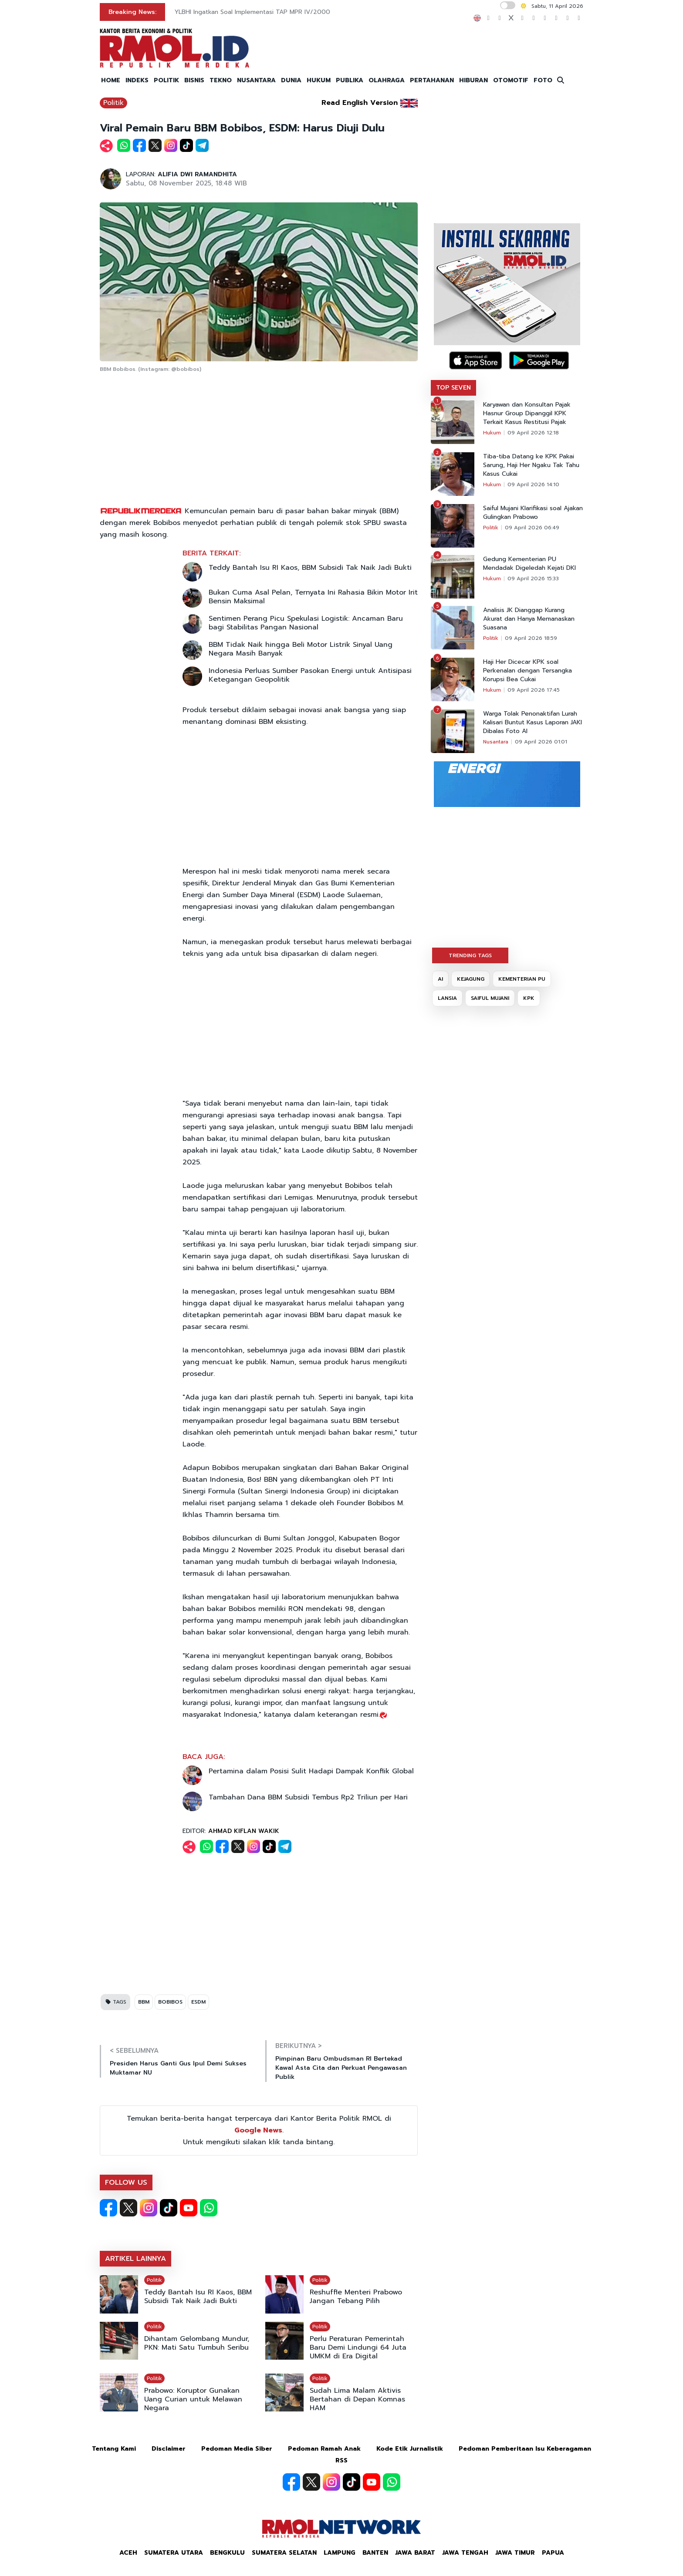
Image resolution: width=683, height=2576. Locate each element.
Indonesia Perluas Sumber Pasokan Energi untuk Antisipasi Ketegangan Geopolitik (310, 675)
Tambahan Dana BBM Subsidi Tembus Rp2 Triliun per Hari (308, 1797)
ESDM (198, 2002)
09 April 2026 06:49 (532, 527)
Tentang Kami (114, 2448)
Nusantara (495, 742)
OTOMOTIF (510, 80)
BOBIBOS (170, 2002)
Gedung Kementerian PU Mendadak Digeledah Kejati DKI (529, 563)
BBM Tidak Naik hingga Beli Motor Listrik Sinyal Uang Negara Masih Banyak (300, 649)
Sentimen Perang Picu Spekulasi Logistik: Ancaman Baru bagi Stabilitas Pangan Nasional (306, 623)
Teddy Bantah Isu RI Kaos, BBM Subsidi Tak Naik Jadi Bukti (310, 567)
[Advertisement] (259, 440)
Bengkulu (227, 2552)
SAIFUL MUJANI (490, 998)
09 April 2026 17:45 (533, 690)
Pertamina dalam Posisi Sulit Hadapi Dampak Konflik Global (311, 1771)
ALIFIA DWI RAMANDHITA (197, 174)
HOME (110, 80)
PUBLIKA (349, 80)
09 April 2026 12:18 (533, 433)
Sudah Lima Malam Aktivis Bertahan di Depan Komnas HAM (357, 2399)
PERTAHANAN (432, 80)
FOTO (543, 80)
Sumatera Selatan (284, 2552)
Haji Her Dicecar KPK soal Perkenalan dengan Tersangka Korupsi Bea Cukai (527, 671)
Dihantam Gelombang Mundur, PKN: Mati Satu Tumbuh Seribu (196, 2343)
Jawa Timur (515, 2552)
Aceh (128, 2552)
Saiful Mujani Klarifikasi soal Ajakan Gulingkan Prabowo (533, 512)
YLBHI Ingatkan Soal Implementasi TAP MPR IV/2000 (252, 12)
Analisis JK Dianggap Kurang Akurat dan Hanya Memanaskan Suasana (529, 619)
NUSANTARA (256, 80)
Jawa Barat (415, 2552)
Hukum (492, 433)
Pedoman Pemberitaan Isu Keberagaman (525, 2448)
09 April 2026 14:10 (533, 484)
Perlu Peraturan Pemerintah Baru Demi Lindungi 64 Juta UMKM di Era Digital (358, 2347)
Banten (375, 2552)
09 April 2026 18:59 (531, 638)
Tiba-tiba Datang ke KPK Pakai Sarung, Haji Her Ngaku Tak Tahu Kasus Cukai (531, 465)
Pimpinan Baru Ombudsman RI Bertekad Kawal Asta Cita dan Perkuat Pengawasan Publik (341, 2068)
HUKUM (319, 80)
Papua (553, 2552)
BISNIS (194, 80)
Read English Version (359, 103)
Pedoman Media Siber (236, 2448)
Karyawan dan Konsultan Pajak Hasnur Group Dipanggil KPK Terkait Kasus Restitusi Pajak (527, 413)
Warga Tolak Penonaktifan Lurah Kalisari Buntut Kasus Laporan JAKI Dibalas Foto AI (532, 723)
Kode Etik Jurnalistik (409, 2448)
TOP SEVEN (453, 387)
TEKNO (221, 80)
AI (440, 979)
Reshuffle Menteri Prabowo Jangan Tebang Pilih (356, 2296)
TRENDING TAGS (470, 955)
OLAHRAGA (387, 80)
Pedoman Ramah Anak (324, 2448)
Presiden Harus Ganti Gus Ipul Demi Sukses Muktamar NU (178, 2068)
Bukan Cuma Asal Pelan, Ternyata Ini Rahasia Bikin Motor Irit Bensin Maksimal (313, 596)
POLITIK (166, 80)
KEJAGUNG (470, 979)
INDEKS (137, 80)
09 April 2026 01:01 (541, 742)
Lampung (339, 2552)
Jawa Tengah (465, 2552)
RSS (341, 2460)
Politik (113, 103)
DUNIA (291, 80)
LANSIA (447, 998)
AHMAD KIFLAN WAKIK (243, 1831)
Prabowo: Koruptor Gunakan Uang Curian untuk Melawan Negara (193, 2399)
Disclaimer (169, 2448)
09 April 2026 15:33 (533, 578)
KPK (528, 998)
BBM (143, 2002)
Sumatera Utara (173, 2552)
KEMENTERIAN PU (521, 979)
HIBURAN (473, 80)
